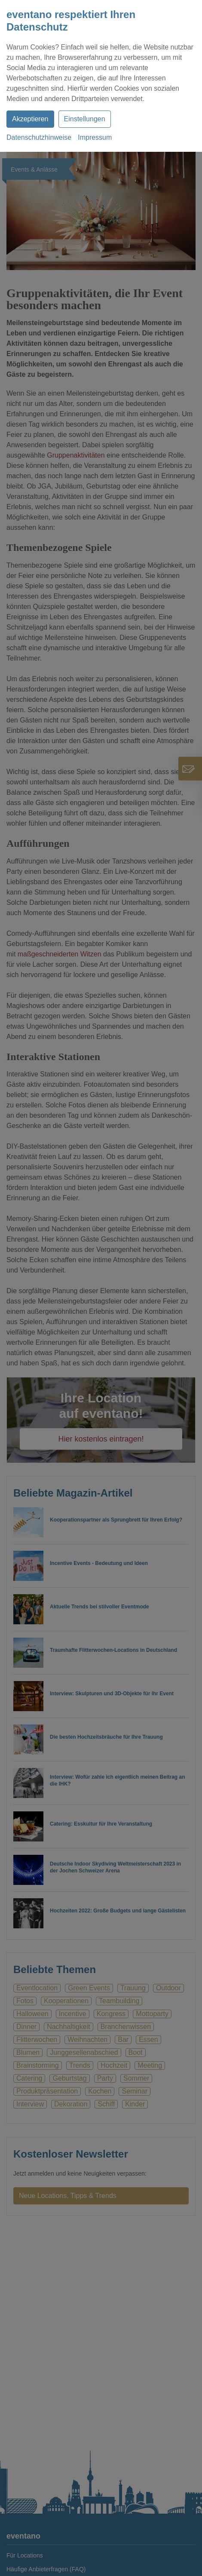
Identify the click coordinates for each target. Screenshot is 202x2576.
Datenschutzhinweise (38, 137)
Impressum (95, 137)
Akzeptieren (30, 119)
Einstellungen (84, 119)
